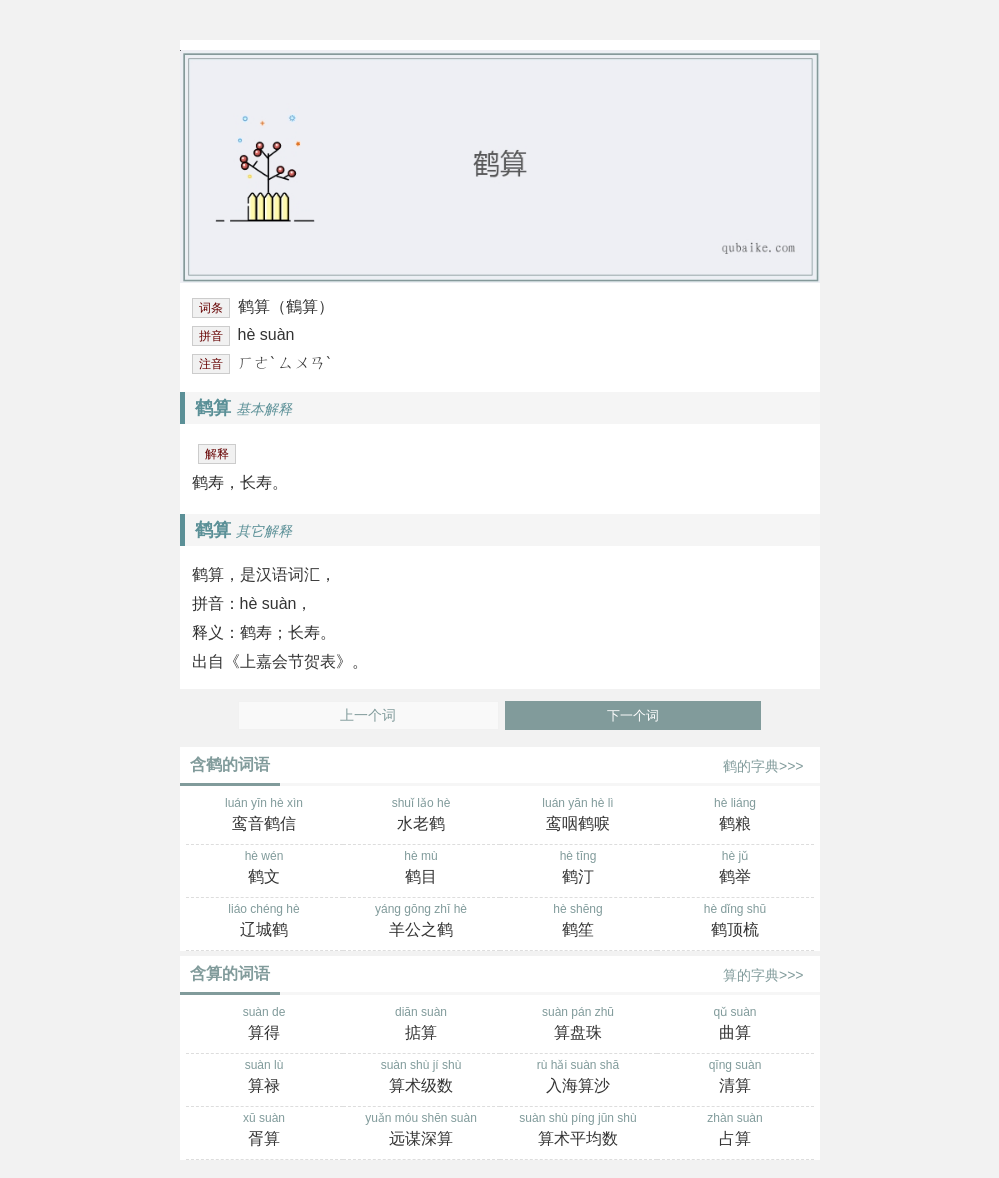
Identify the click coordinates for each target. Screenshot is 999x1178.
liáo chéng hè (264, 922)
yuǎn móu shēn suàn (421, 1131)
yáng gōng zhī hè (421, 922)
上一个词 (368, 715)
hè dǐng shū (735, 922)
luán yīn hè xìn (264, 816)
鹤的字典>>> (763, 766)
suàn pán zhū (578, 1025)
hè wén (264, 869)
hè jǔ (735, 869)
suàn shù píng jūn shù (578, 1131)
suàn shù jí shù (421, 1078)
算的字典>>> (763, 975)
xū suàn (264, 1131)
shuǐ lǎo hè (421, 816)
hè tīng (578, 869)
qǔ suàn (735, 1025)
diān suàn (421, 1025)
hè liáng (735, 816)
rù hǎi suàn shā (578, 1078)
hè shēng (578, 922)
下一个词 (633, 715)
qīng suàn (735, 1078)
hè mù (421, 869)
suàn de (264, 1025)
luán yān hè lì (578, 816)
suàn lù (264, 1078)
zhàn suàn (735, 1131)
